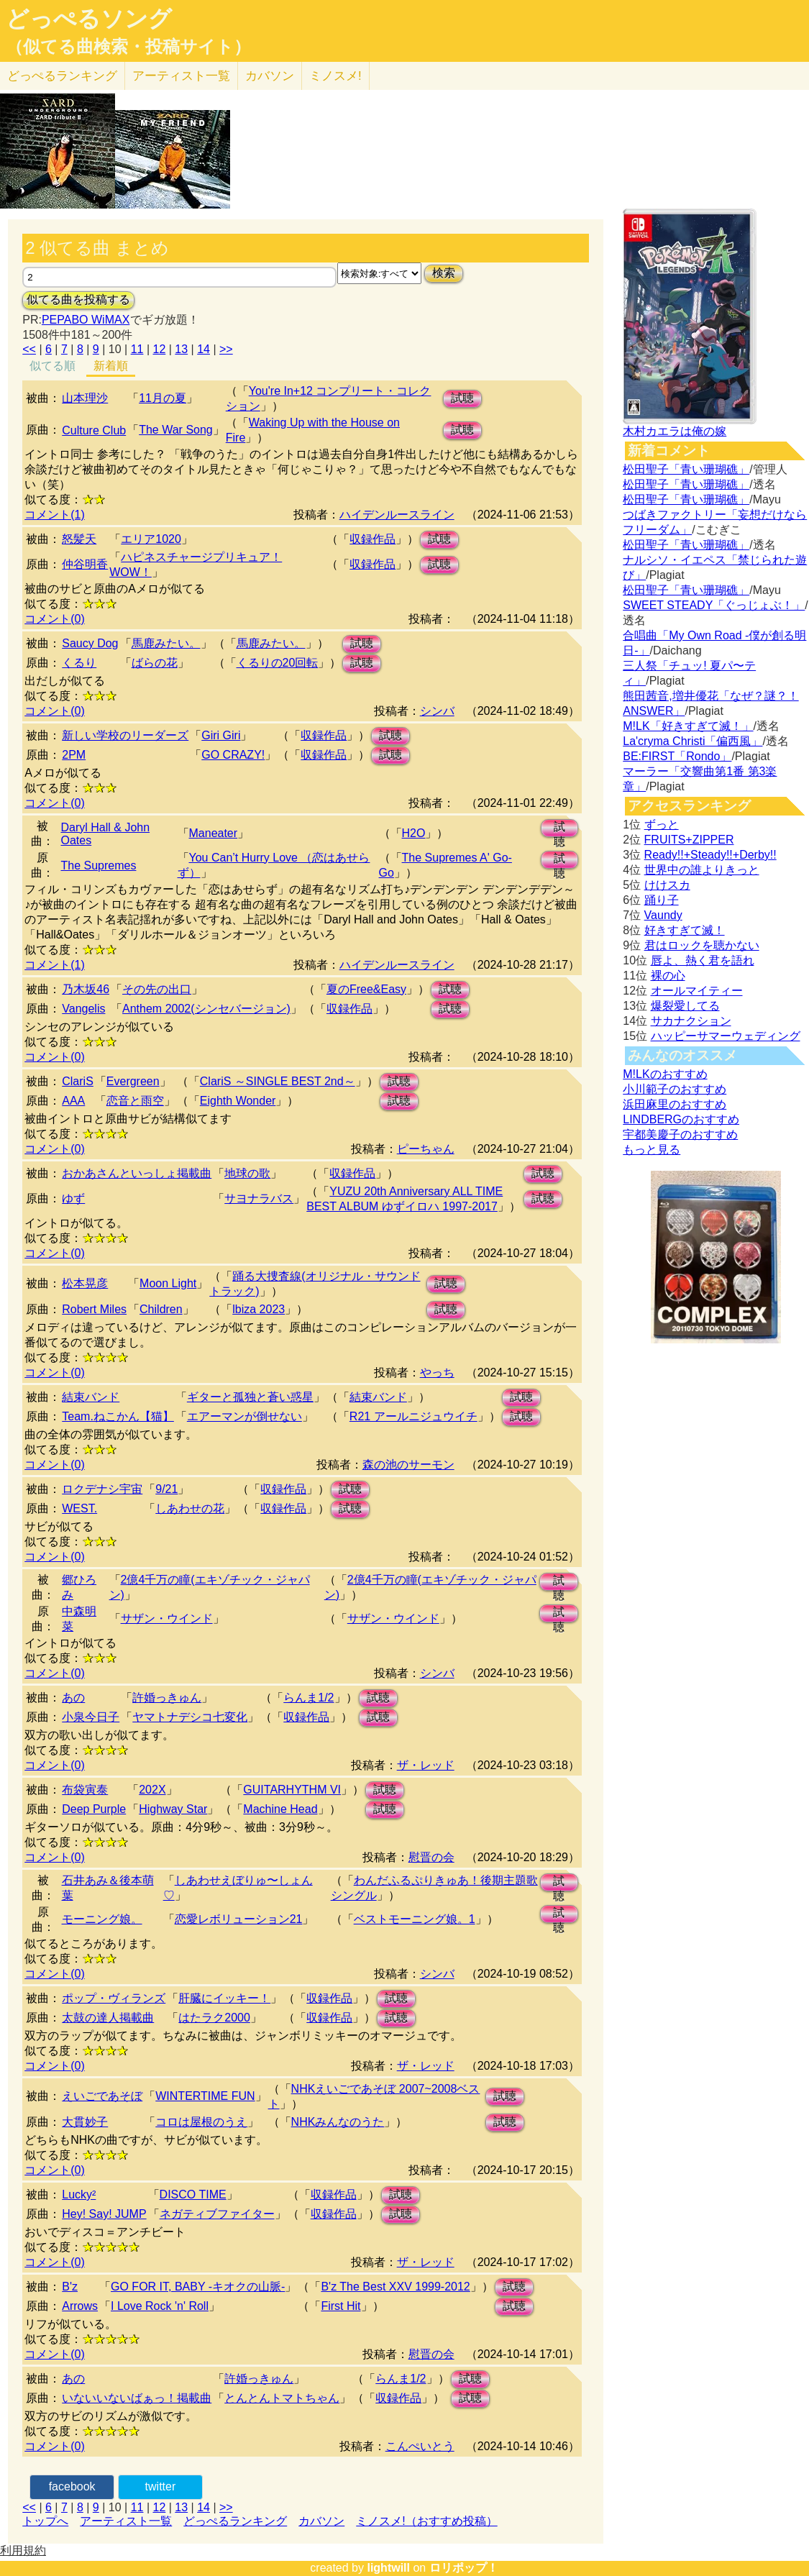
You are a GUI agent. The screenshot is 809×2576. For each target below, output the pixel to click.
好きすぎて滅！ (684, 930)
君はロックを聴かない (701, 945)
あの (73, 1697)
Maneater (213, 833)
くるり (79, 663)
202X (152, 1789)
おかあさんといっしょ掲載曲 (136, 1173)
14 (203, 349)
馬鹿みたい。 (166, 643)
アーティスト (181, 76)
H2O (414, 833)
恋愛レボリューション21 (239, 1919)
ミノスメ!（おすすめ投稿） (426, 2521)
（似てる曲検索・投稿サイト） (128, 46)
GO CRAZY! (233, 755)
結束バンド (90, 1397)
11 (137, 349)
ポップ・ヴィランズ (113, 1998)
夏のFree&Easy (366, 989)
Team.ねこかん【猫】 (118, 1416)
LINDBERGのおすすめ (681, 1119)
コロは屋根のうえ (201, 2122)
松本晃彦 (85, 1283)
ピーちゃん (425, 1149)
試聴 (462, 398)
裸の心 (668, 975)
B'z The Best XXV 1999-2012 (395, 2286)
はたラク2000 (214, 2017)
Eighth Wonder (238, 1101)
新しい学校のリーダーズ (125, 735)
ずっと (661, 824)
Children (161, 1309)
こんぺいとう (419, 2446)
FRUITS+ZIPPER (689, 839)
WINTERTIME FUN (205, 2096)
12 (158, 349)
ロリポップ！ (463, 2568)
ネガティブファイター (217, 2214)
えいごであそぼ (102, 2096)
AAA (73, 1101)
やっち (437, 1372)
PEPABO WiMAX (85, 320)
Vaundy (663, 915)
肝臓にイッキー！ (224, 1998)
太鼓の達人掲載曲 (108, 2017)
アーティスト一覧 (126, 2521)
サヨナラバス (258, 1198)
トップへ (45, 2521)
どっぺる (62, 76)
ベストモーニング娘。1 (414, 1919)
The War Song (176, 430)
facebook (72, 2486)
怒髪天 (79, 539)
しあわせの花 (189, 1508)
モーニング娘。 (102, 1919)
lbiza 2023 (258, 1309)
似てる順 (52, 366)
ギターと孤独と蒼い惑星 (250, 1397)
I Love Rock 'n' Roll (160, 2306)
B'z (70, 2286)
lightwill (388, 2568)
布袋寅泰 (85, 1789)
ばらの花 (155, 663)
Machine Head (280, 1809)
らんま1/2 (308, 1697)
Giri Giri (220, 735)
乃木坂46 (85, 989)
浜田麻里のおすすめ (674, 1104)
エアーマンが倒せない (244, 1416)
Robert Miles (94, 1309)
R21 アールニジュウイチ (413, 1416)
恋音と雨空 (135, 1101)
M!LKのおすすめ (665, 1074)
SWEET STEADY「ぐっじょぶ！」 (714, 605)
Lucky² (79, 2194)
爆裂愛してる (685, 1006)
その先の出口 (156, 989)
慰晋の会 (431, 1857)
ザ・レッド (425, 1765)
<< (29, 349)
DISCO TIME (193, 2194)
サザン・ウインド (167, 1618)
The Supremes (98, 865)
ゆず (73, 1198)
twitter (160, 2486)
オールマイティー (697, 991)
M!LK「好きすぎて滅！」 (688, 726)
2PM (74, 755)
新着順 (110, 366)
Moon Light (168, 1283)
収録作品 (372, 539)
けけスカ (667, 885)
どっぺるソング (89, 19)
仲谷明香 (85, 564)
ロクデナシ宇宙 (102, 1489)
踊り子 (661, 900)
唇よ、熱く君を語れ (702, 960)
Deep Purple (94, 1809)
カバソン (269, 76)
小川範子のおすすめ (674, 1089)
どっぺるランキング (235, 2521)
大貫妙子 (85, 2122)
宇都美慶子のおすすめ (680, 1134)
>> (226, 349)
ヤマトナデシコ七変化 (189, 1717)
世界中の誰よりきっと (701, 870)
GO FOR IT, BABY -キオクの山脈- (198, 2286)
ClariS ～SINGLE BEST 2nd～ (277, 1081)
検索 (443, 273)
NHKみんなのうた (338, 2122)
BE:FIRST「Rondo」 (677, 756)
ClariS (77, 1081)
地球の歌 (247, 1173)
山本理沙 (85, 398)
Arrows (80, 2306)
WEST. (79, 1508)
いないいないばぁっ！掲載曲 (136, 2398)
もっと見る (651, 1149)
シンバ (437, 711)
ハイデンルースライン (396, 514)
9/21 (166, 1489)
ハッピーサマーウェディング (725, 1036)
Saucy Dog (90, 643)
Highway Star (173, 1809)
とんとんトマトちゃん (281, 2398)
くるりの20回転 (278, 663)
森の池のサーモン (408, 1464)
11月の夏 (162, 398)
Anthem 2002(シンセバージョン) (206, 1008)
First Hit (340, 2306)
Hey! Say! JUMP (104, 2214)
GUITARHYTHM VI (292, 1789)
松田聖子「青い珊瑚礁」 (686, 469)
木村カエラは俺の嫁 (674, 431)
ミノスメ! (335, 76)
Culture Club (94, 430)
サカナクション (691, 1021)
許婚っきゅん (166, 1697)
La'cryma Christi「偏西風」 (692, 741)
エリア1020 (151, 539)
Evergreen (133, 1081)
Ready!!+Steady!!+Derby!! (710, 855)
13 (181, 349)
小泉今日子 (90, 1717)
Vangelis (83, 1008)
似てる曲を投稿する (78, 299)
